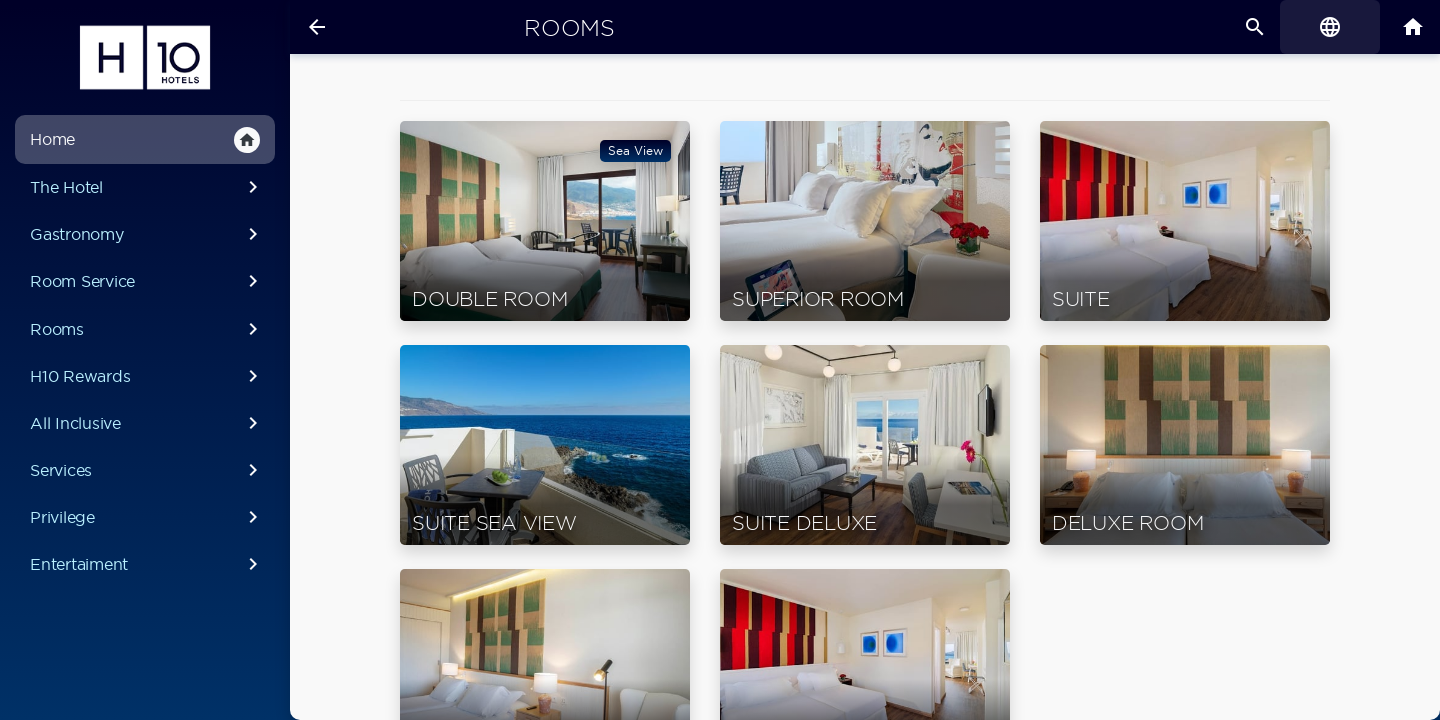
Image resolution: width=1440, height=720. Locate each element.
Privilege (147, 517)
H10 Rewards (147, 376)
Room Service (147, 281)
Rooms (147, 329)
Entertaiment (147, 564)
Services (147, 470)
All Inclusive (147, 423)
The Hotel (147, 187)
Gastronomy (147, 234)
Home (145, 140)
